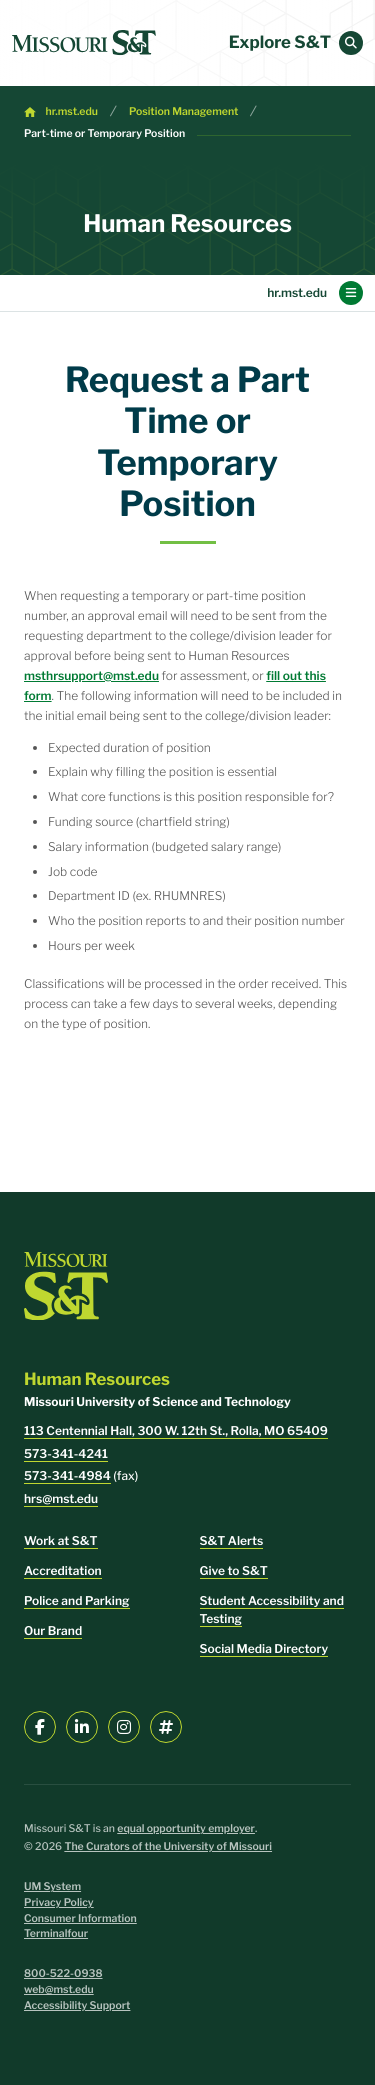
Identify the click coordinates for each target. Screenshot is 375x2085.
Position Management (184, 111)
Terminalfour (56, 1933)
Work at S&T (61, 1540)
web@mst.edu (59, 1989)
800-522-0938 (63, 1973)
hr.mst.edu (72, 111)
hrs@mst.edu (61, 1498)
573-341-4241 (66, 1453)
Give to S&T (234, 1570)
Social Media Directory (264, 1648)
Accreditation (63, 1570)
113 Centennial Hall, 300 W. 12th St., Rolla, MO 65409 (176, 1430)
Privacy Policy (59, 1902)
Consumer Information (80, 1918)
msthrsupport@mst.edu (91, 675)
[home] (84, 43)
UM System (52, 1886)
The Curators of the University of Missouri (168, 1846)
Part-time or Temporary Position (104, 133)
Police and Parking (77, 1600)
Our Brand (53, 1630)
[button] (351, 43)
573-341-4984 (67, 1475)
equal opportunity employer (186, 1828)
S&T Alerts (232, 1540)
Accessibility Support (77, 2005)
